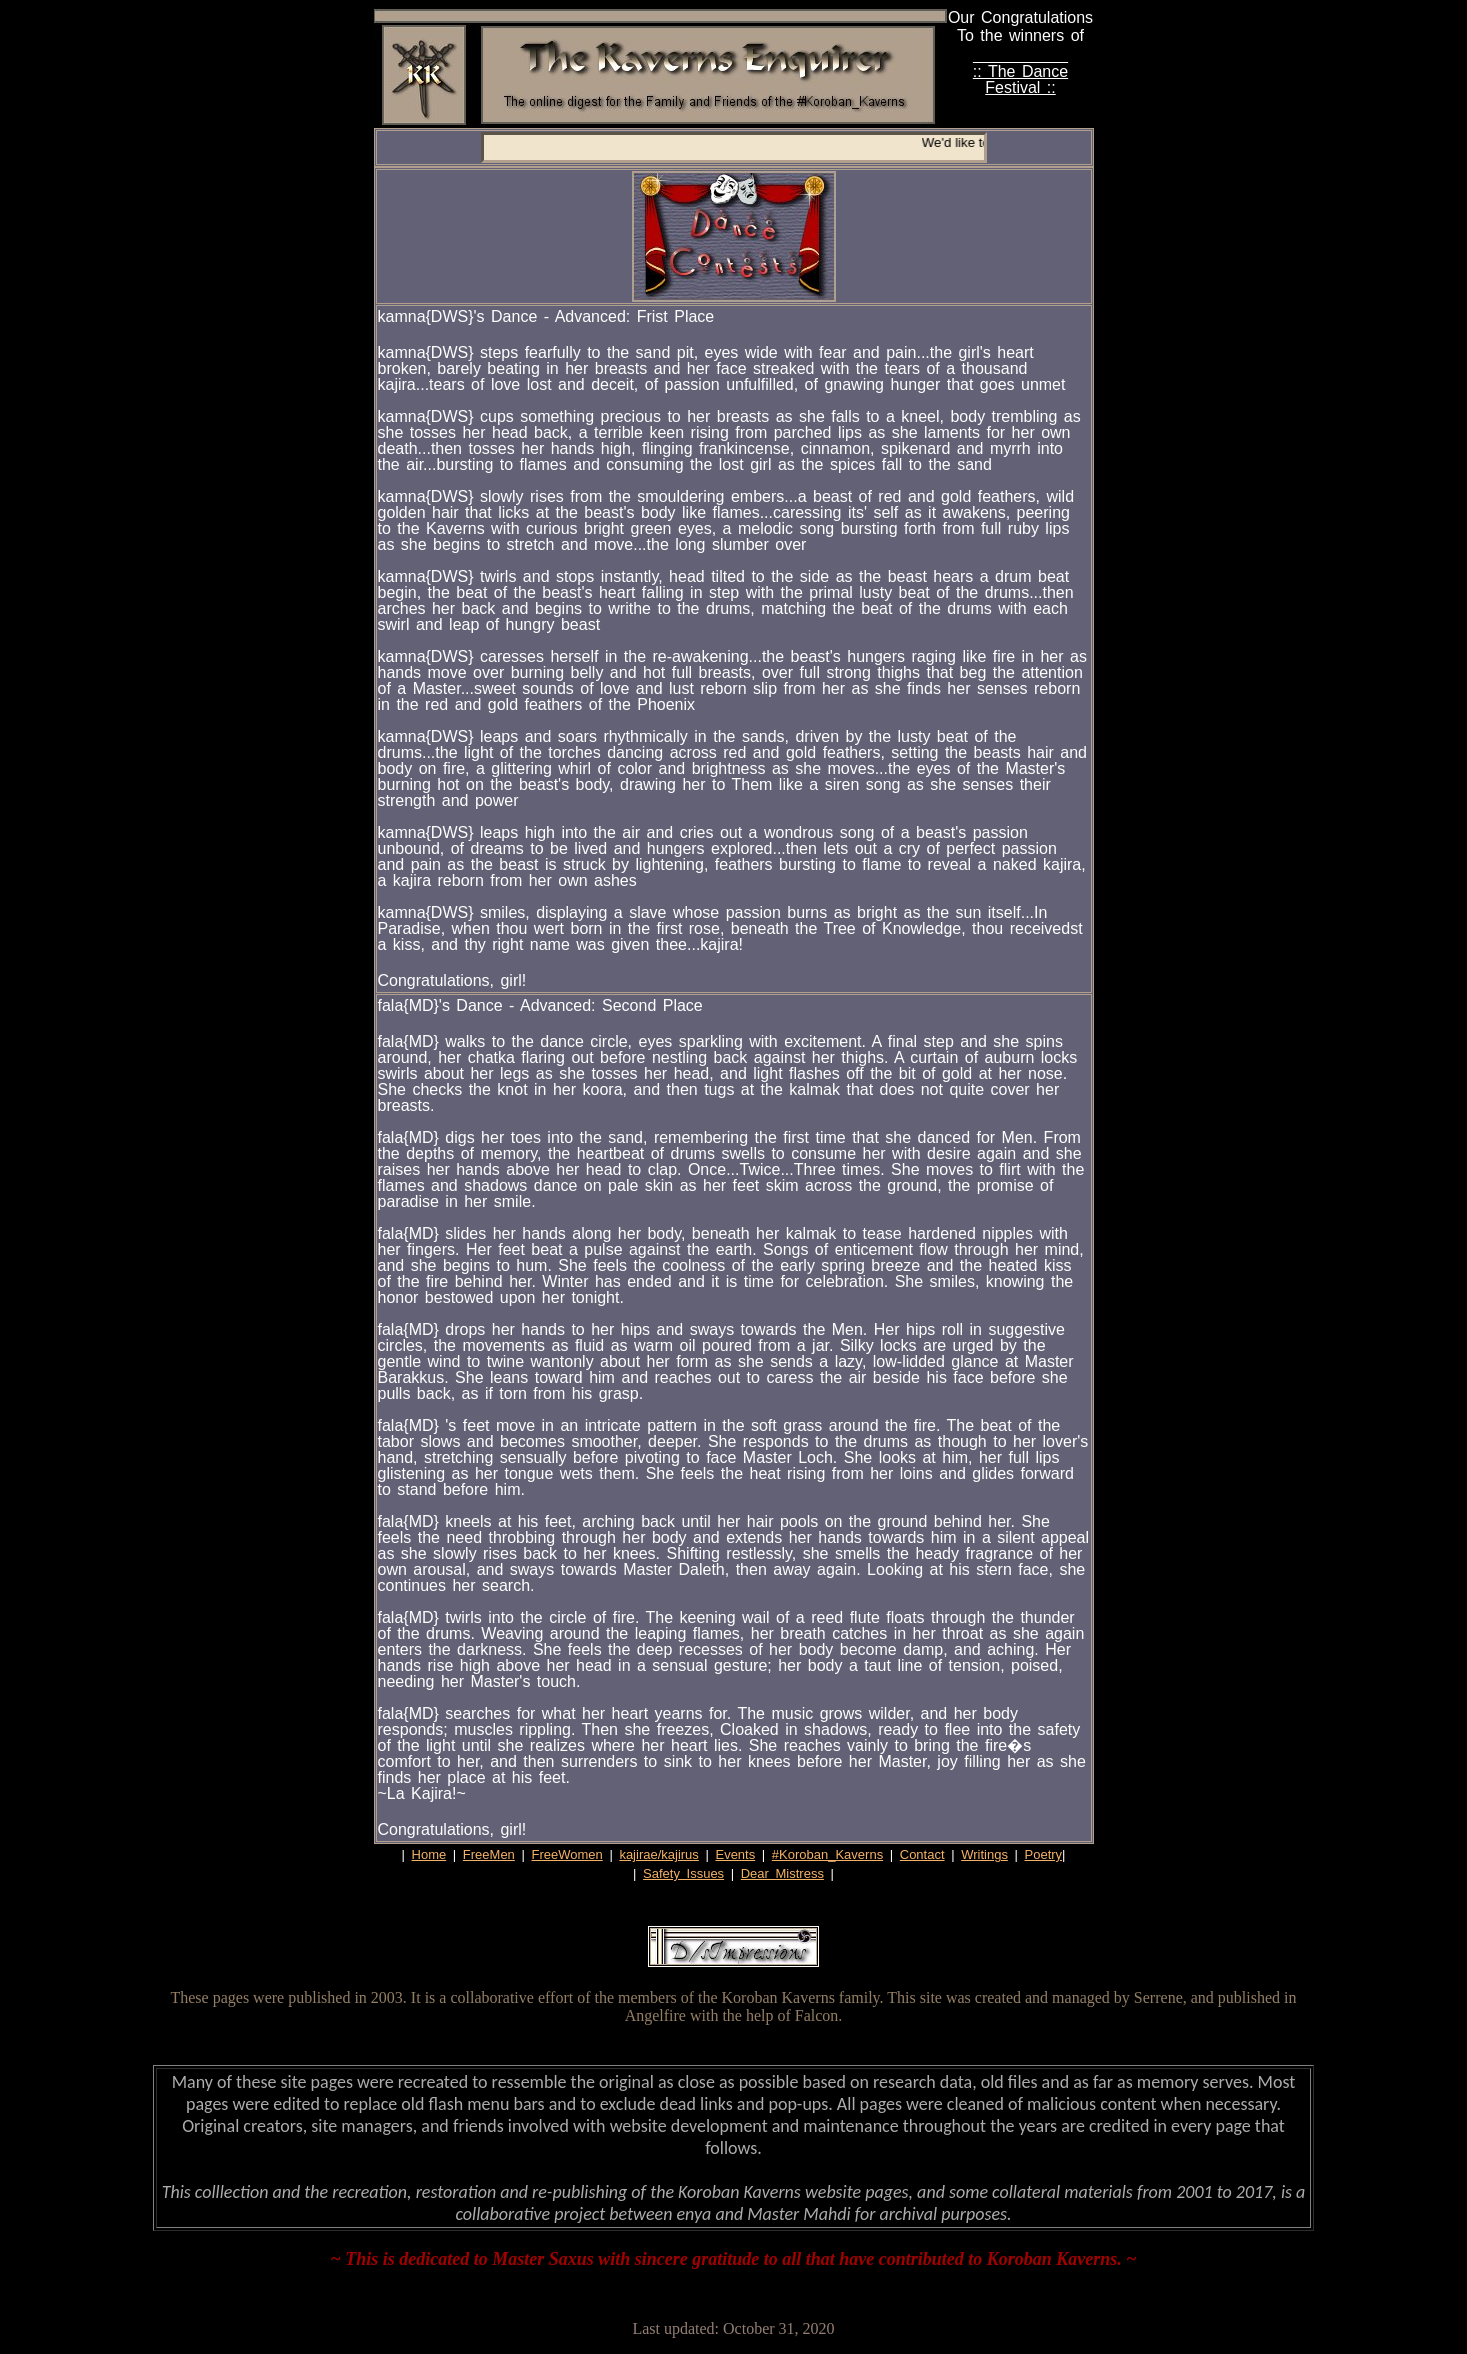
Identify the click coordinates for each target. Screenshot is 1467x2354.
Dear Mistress (782, 1873)
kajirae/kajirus (658, 1854)
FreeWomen (566, 1854)
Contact (922, 1854)
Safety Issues (683, 1873)
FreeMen (489, 1854)
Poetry (1044, 1854)
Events (735, 1854)
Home (429, 1854)
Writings (984, 1854)
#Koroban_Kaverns (827, 1854)
